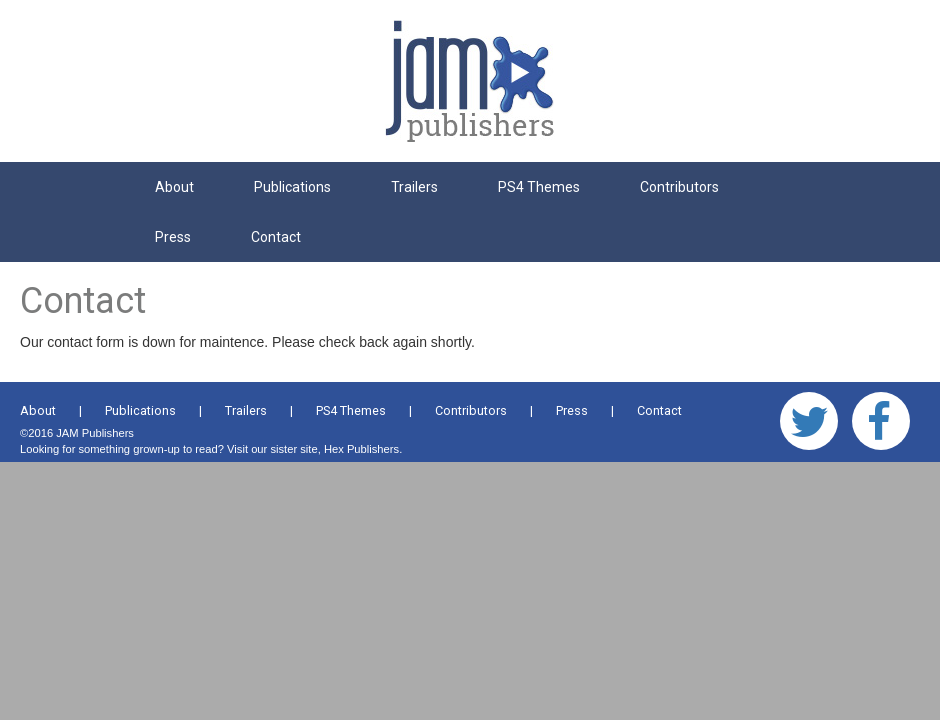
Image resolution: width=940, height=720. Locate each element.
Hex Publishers (361, 449)
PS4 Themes (539, 187)
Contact (276, 237)
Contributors (679, 187)
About (174, 187)
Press (173, 237)
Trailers (414, 187)
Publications (292, 187)
